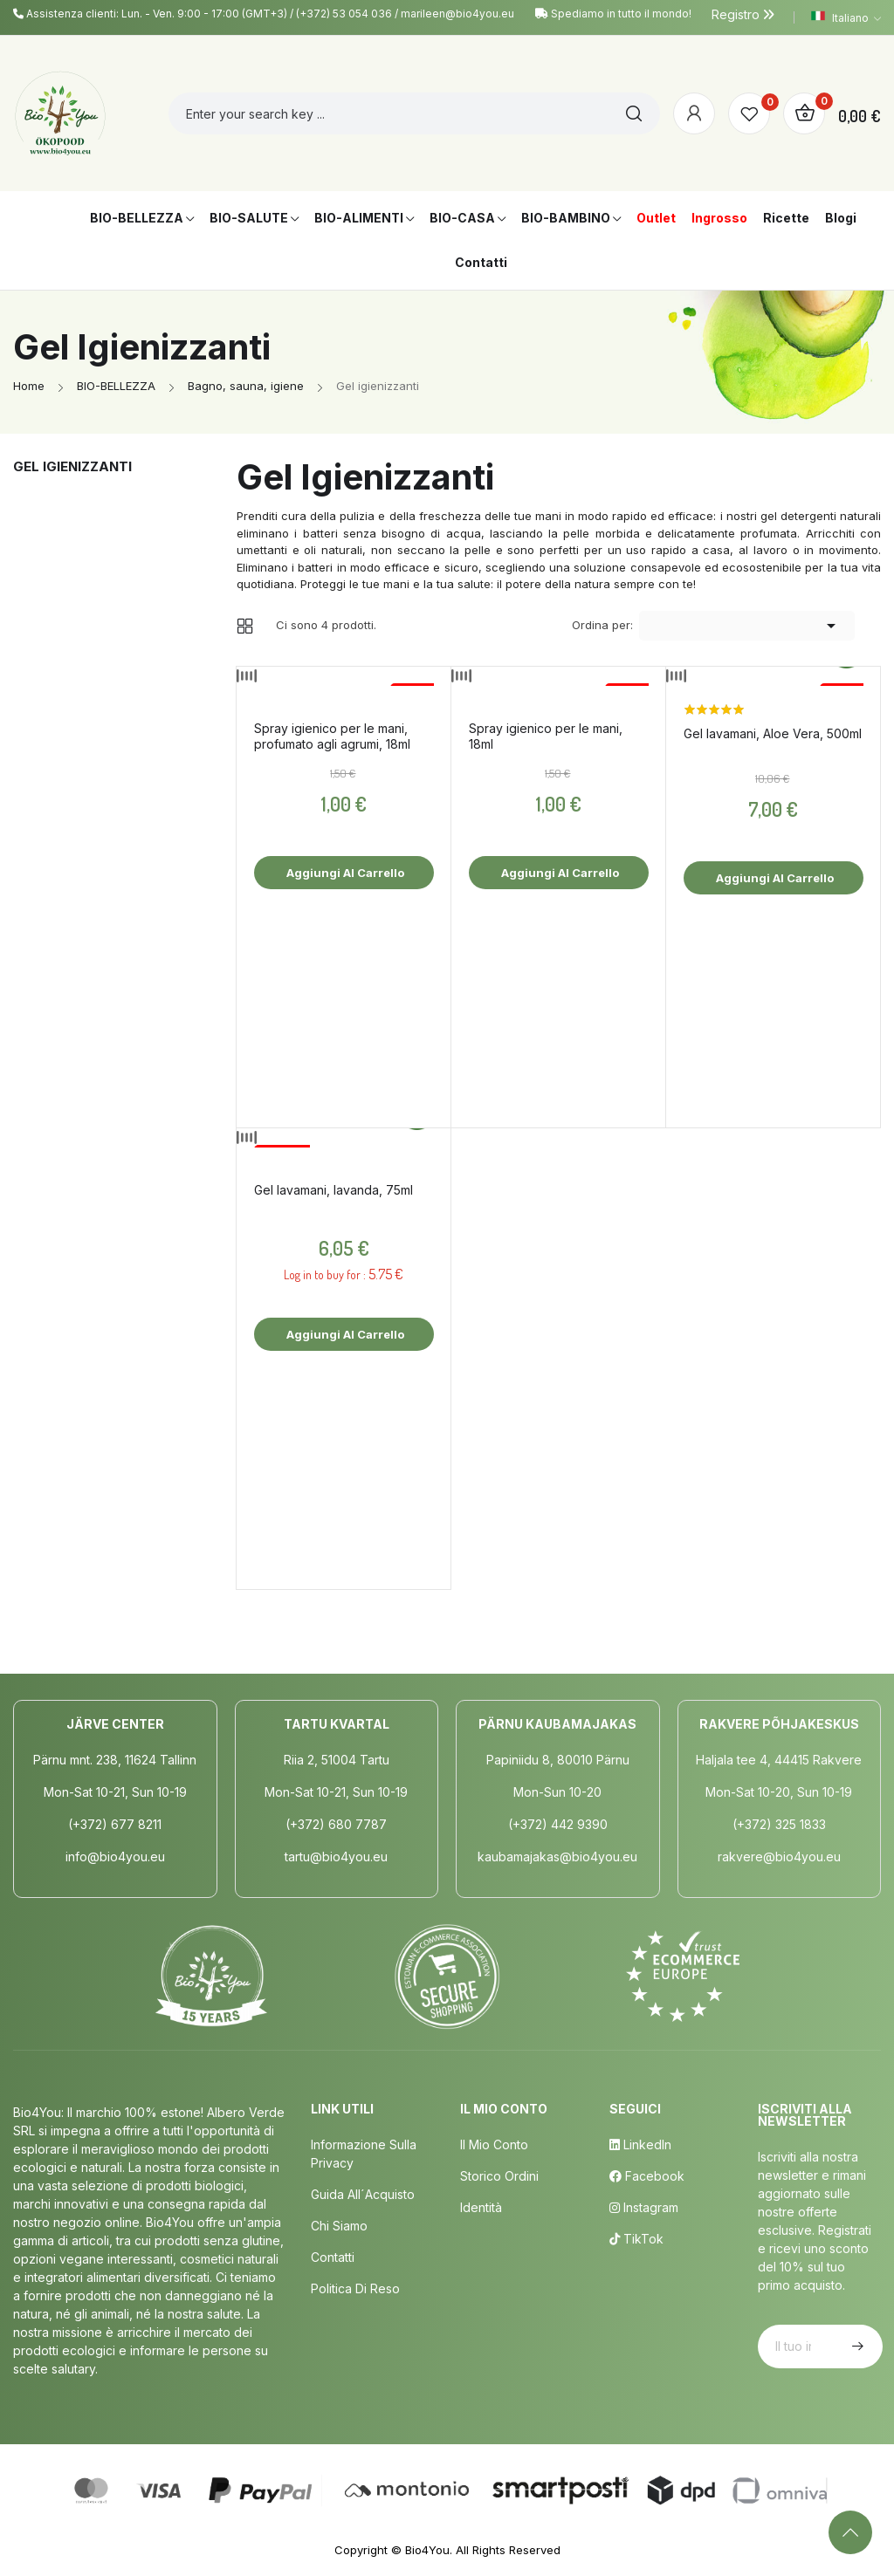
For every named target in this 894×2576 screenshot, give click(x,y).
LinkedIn (640, 2144)
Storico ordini (499, 2175)
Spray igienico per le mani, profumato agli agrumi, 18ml (332, 736)
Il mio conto (494, 2144)
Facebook (646, 2175)
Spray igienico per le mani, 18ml (545, 736)
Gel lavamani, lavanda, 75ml (333, 1189)
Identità (481, 2207)
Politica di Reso (355, 2288)
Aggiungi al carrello (344, 873)
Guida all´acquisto (363, 2194)
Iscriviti (856, 2346)
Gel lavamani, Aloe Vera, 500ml (773, 733)
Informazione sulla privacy (363, 2153)
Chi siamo (339, 2225)
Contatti (332, 2257)
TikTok (636, 2238)
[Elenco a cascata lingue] (846, 17)
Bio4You (427, 2550)
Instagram (643, 2207)
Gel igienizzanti (72, 466)
